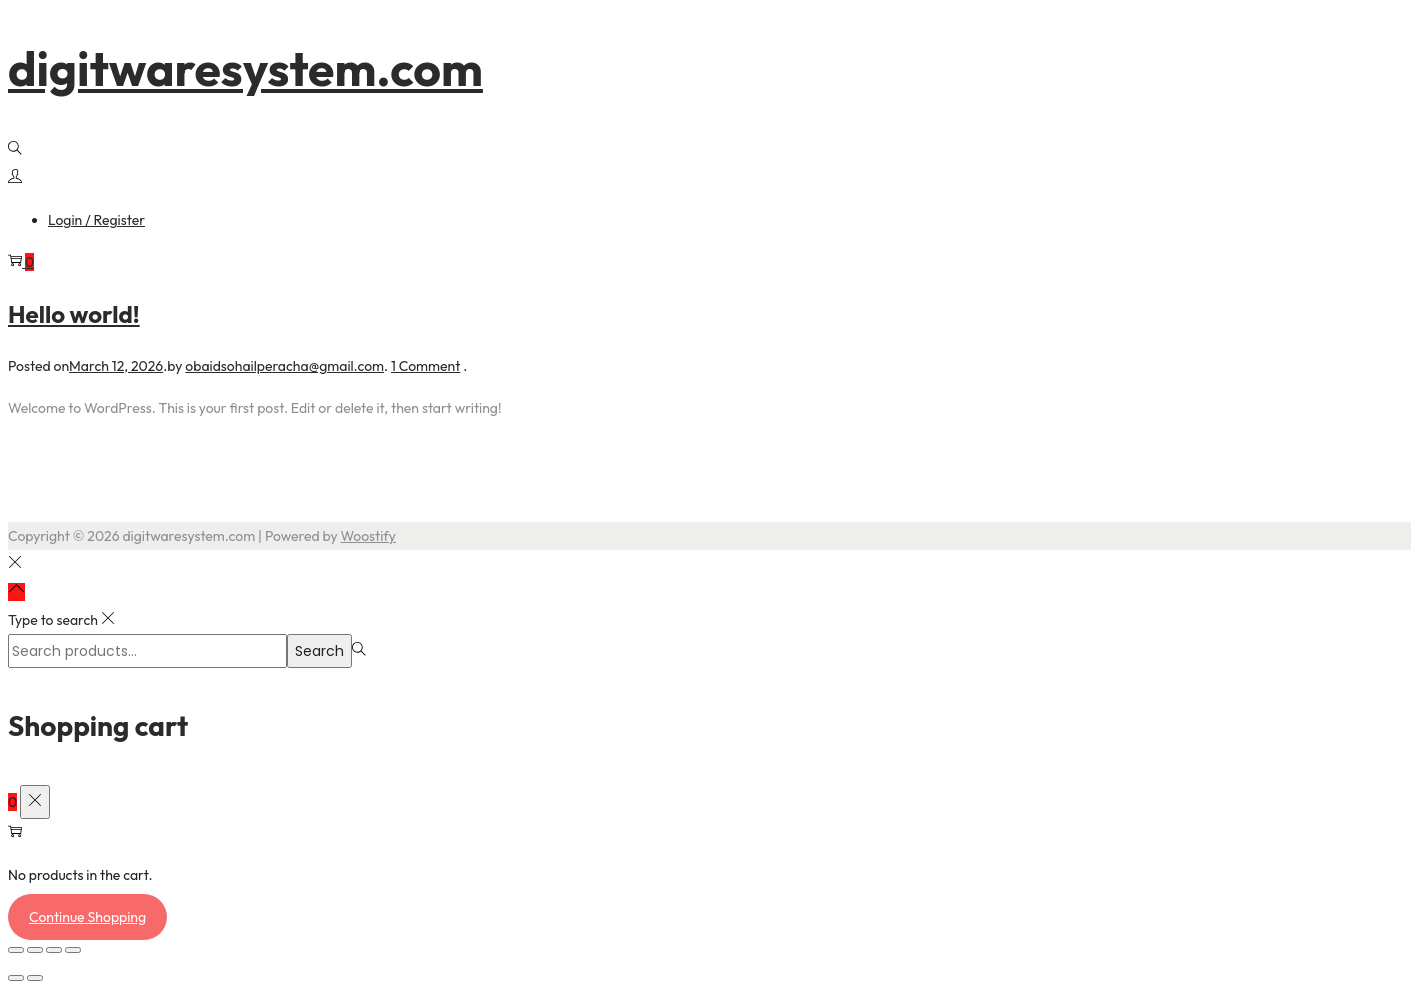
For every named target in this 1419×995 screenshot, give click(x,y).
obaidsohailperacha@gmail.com (284, 366)
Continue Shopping (87, 917)
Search (319, 651)
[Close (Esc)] (73, 950)
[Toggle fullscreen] (35, 950)
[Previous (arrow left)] (16, 978)
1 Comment (425, 366)
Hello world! (74, 314)
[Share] (54, 950)
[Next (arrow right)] (35, 978)
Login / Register (96, 220)
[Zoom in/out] (16, 950)
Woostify (368, 536)
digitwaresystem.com (245, 68)
